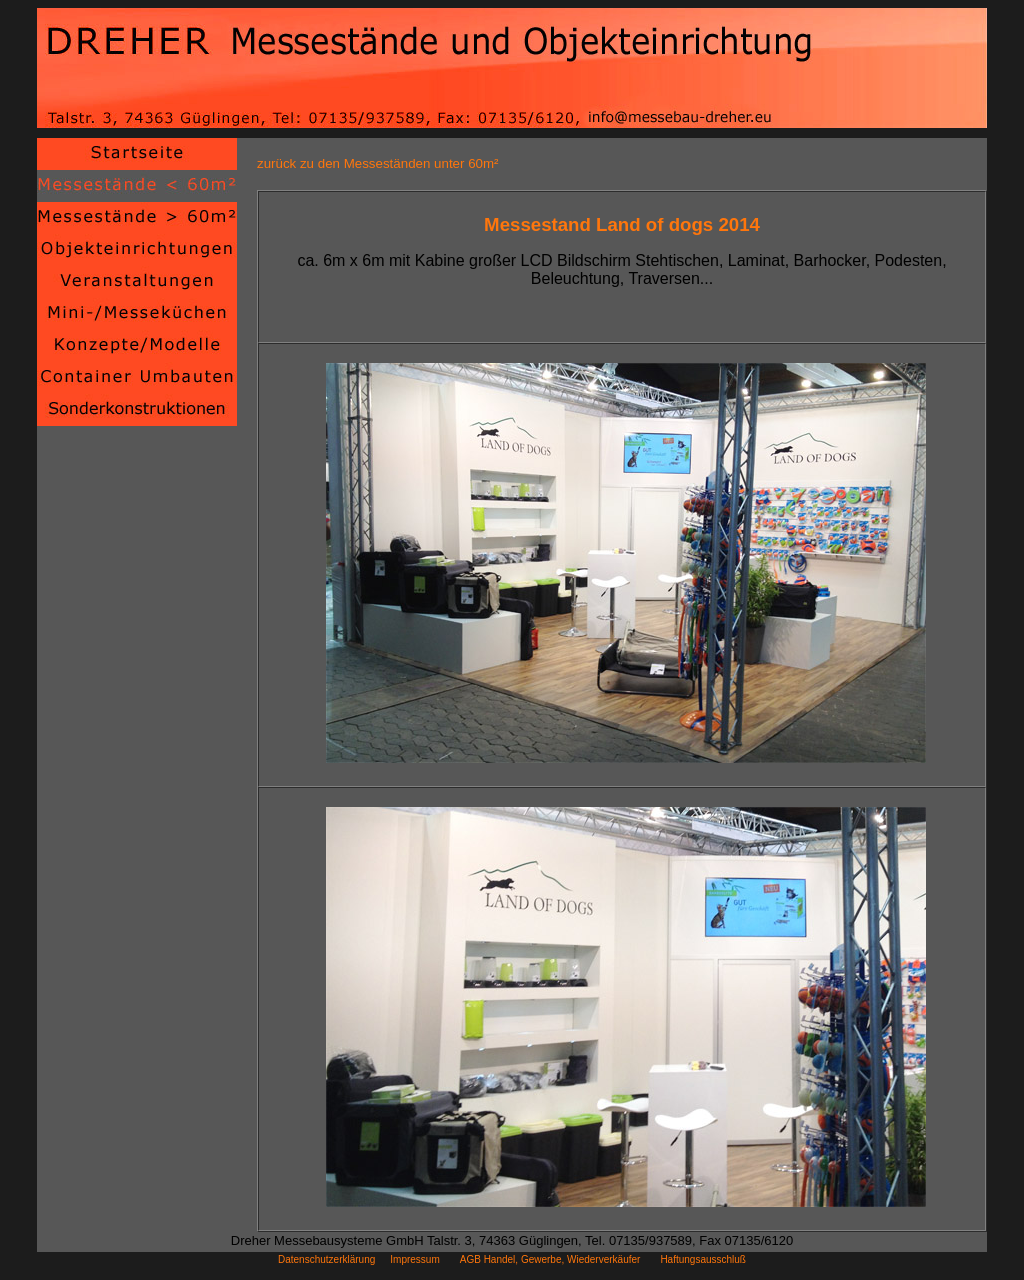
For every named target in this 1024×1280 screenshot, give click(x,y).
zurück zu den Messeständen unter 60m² (378, 163)
